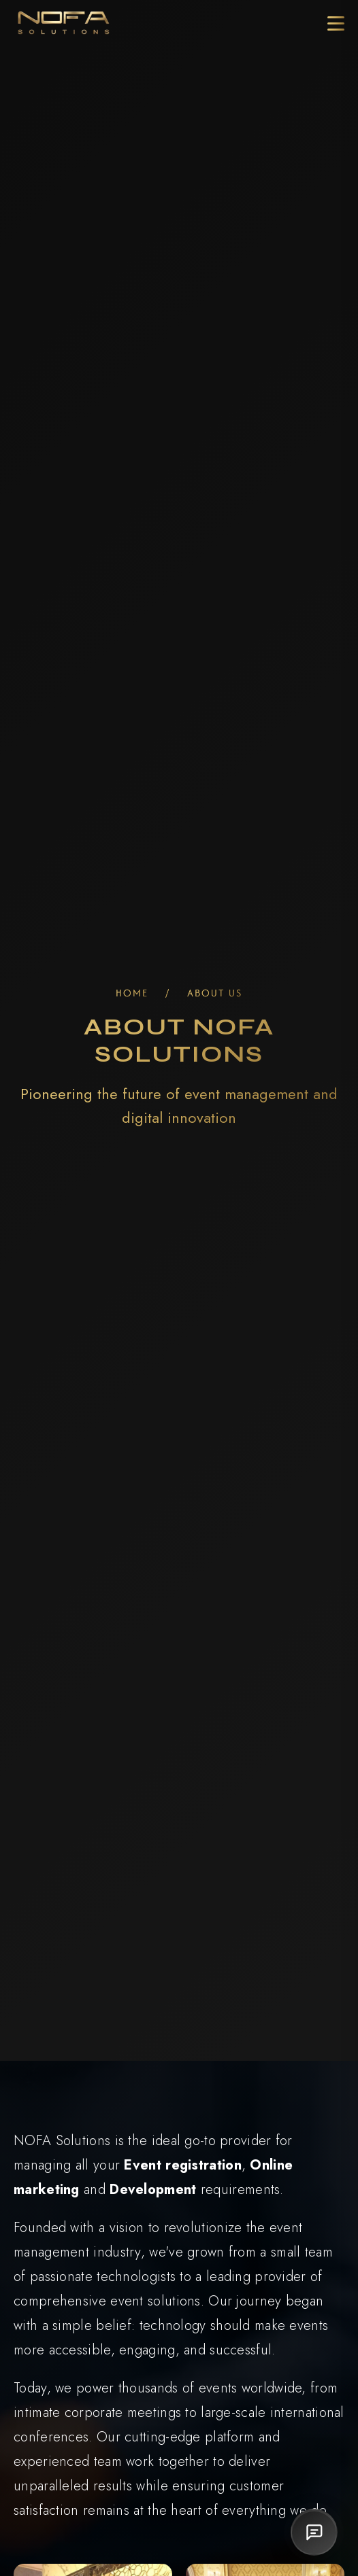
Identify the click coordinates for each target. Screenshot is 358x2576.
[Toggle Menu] (336, 23)
